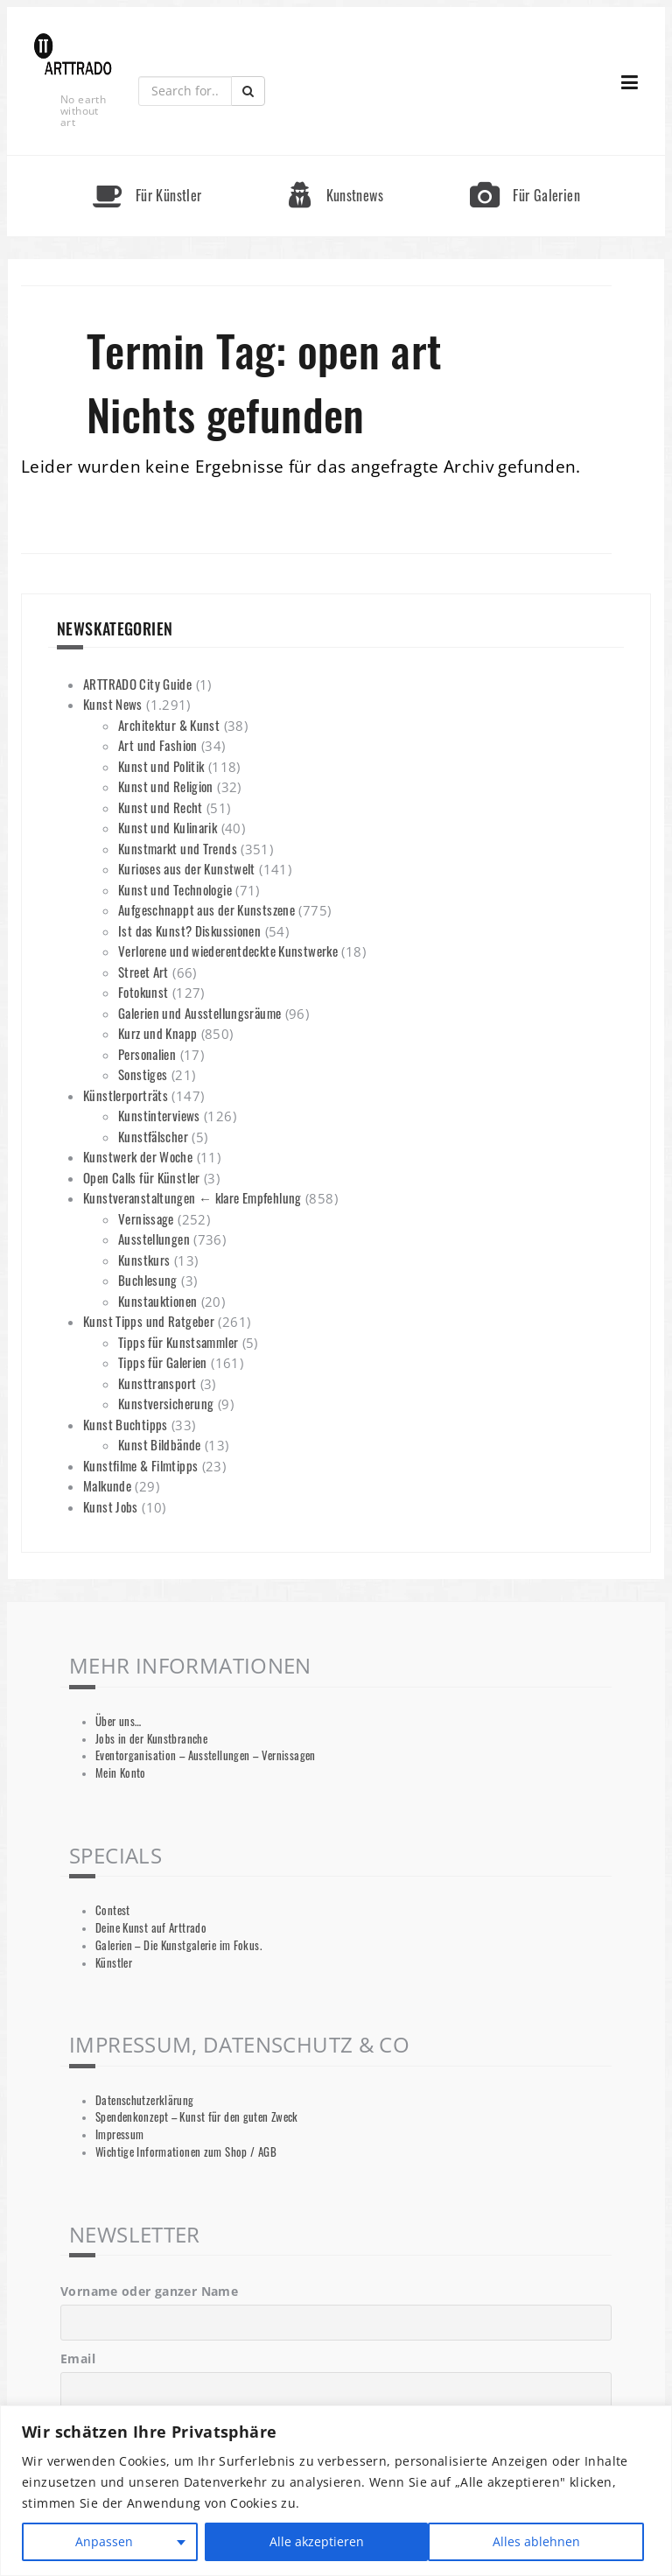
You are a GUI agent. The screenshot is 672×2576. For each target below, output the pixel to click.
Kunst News (113, 703)
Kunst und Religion (166, 786)
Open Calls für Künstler (141, 1177)
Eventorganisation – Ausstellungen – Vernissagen (205, 1755)
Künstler (113, 1963)
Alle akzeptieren (539, 2541)
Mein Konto (120, 1773)
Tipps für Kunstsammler (178, 1341)
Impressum (119, 2134)
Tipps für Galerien (162, 1362)
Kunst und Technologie (175, 889)
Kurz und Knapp (157, 1032)
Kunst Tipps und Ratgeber (148, 1320)
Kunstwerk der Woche (137, 1156)
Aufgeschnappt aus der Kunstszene (206, 909)
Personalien (147, 1053)
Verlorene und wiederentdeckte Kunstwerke (228, 950)
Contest (112, 1910)
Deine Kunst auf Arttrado (150, 1928)
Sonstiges (142, 1074)
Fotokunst (143, 991)
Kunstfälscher (153, 1136)
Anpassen (103, 2541)
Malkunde (107, 1485)
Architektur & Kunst (169, 724)
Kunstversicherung (166, 1403)
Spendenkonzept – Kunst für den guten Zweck (196, 2117)
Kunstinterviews (159, 1115)
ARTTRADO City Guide (137, 683)
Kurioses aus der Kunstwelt (187, 868)
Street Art (143, 971)
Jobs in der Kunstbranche (151, 1738)
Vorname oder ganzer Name (149, 2291)
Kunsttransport (157, 1383)
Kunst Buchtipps (125, 1424)
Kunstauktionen (157, 1300)
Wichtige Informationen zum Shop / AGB (185, 2152)
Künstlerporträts (125, 1095)
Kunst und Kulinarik (167, 827)
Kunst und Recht (160, 807)
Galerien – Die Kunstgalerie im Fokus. (178, 1945)
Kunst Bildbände (159, 1444)
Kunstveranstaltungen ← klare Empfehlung (192, 1197)
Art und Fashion (158, 745)
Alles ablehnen (312, 2541)
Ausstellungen (154, 1238)
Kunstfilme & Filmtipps (140, 1465)
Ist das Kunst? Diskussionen (189, 930)
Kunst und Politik (161, 766)
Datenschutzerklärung (144, 2100)
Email (77, 2358)
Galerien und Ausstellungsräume (199, 1012)
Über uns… (118, 1721)
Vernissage (146, 1218)
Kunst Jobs (110, 1506)
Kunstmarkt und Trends (177, 848)
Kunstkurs (144, 1259)
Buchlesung (148, 1279)
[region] (336, 2490)
